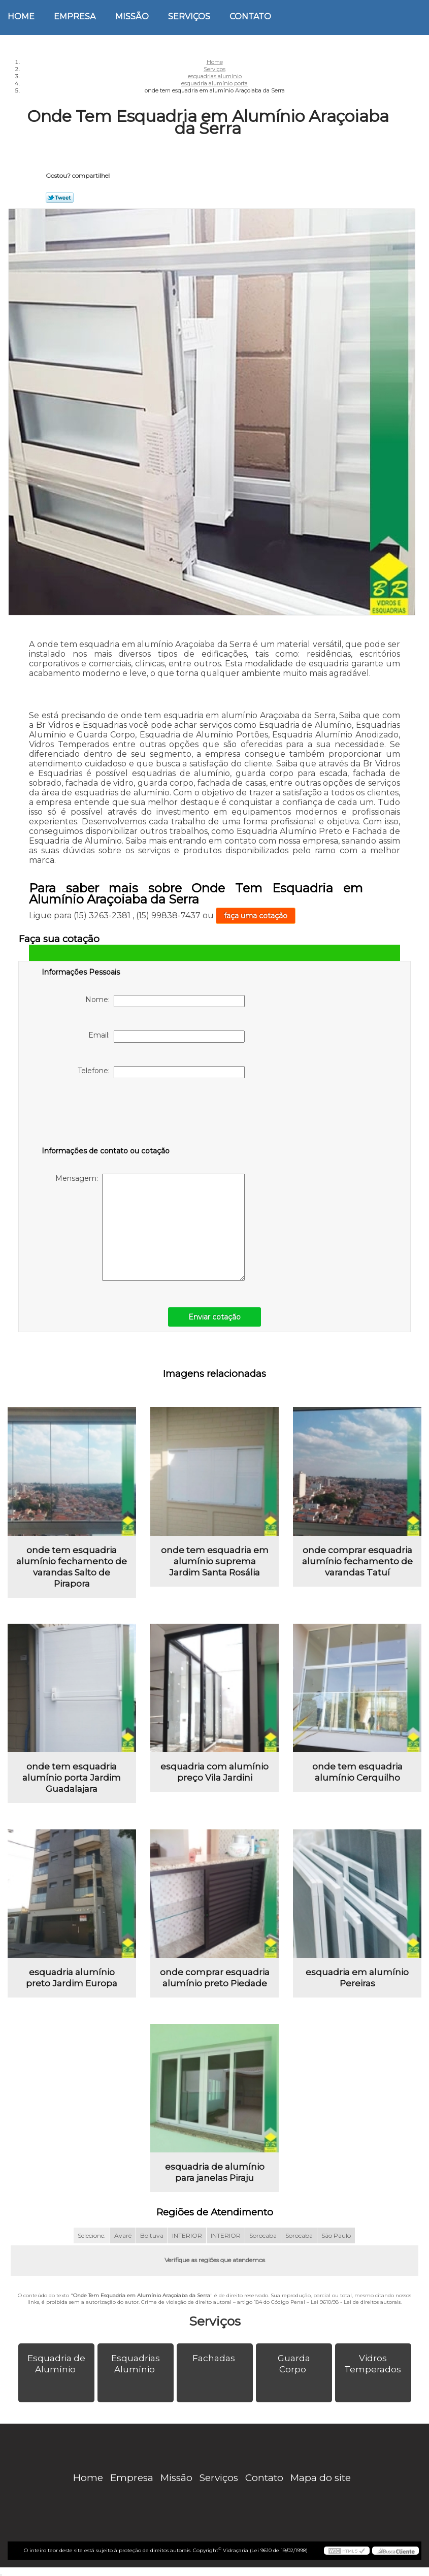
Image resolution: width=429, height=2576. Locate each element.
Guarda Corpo (294, 2363)
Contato (250, 16)
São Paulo (336, 2235)
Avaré (122, 2235)
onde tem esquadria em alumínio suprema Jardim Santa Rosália (215, 1561)
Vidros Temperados (373, 2363)
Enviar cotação (214, 1317)
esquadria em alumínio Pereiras (357, 1977)
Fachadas (214, 2358)
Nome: (165, 1001)
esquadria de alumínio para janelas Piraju (215, 2172)
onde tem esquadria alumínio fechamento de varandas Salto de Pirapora (71, 1567)
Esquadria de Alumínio (56, 2363)
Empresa (74, 16)
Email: (166, 1037)
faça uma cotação (255, 915)
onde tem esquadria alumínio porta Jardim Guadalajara (71, 1777)
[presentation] (106, 1114)
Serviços (189, 16)
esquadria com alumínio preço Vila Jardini (214, 1772)
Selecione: (92, 2235)
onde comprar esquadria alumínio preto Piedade (215, 1977)
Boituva (151, 2235)
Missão (132, 16)
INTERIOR (187, 2235)
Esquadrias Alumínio (135, 2363)
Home (21, 16)
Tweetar (60, 197)
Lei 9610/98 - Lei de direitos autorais (356, 2302)
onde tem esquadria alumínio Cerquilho (357, 1772)
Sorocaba (263, 2235)
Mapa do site (320, 2478)
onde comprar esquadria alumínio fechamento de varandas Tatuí (357, 1561)
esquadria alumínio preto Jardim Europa (71, 1977)
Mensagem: (150, 1227)
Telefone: (161, 1072)
